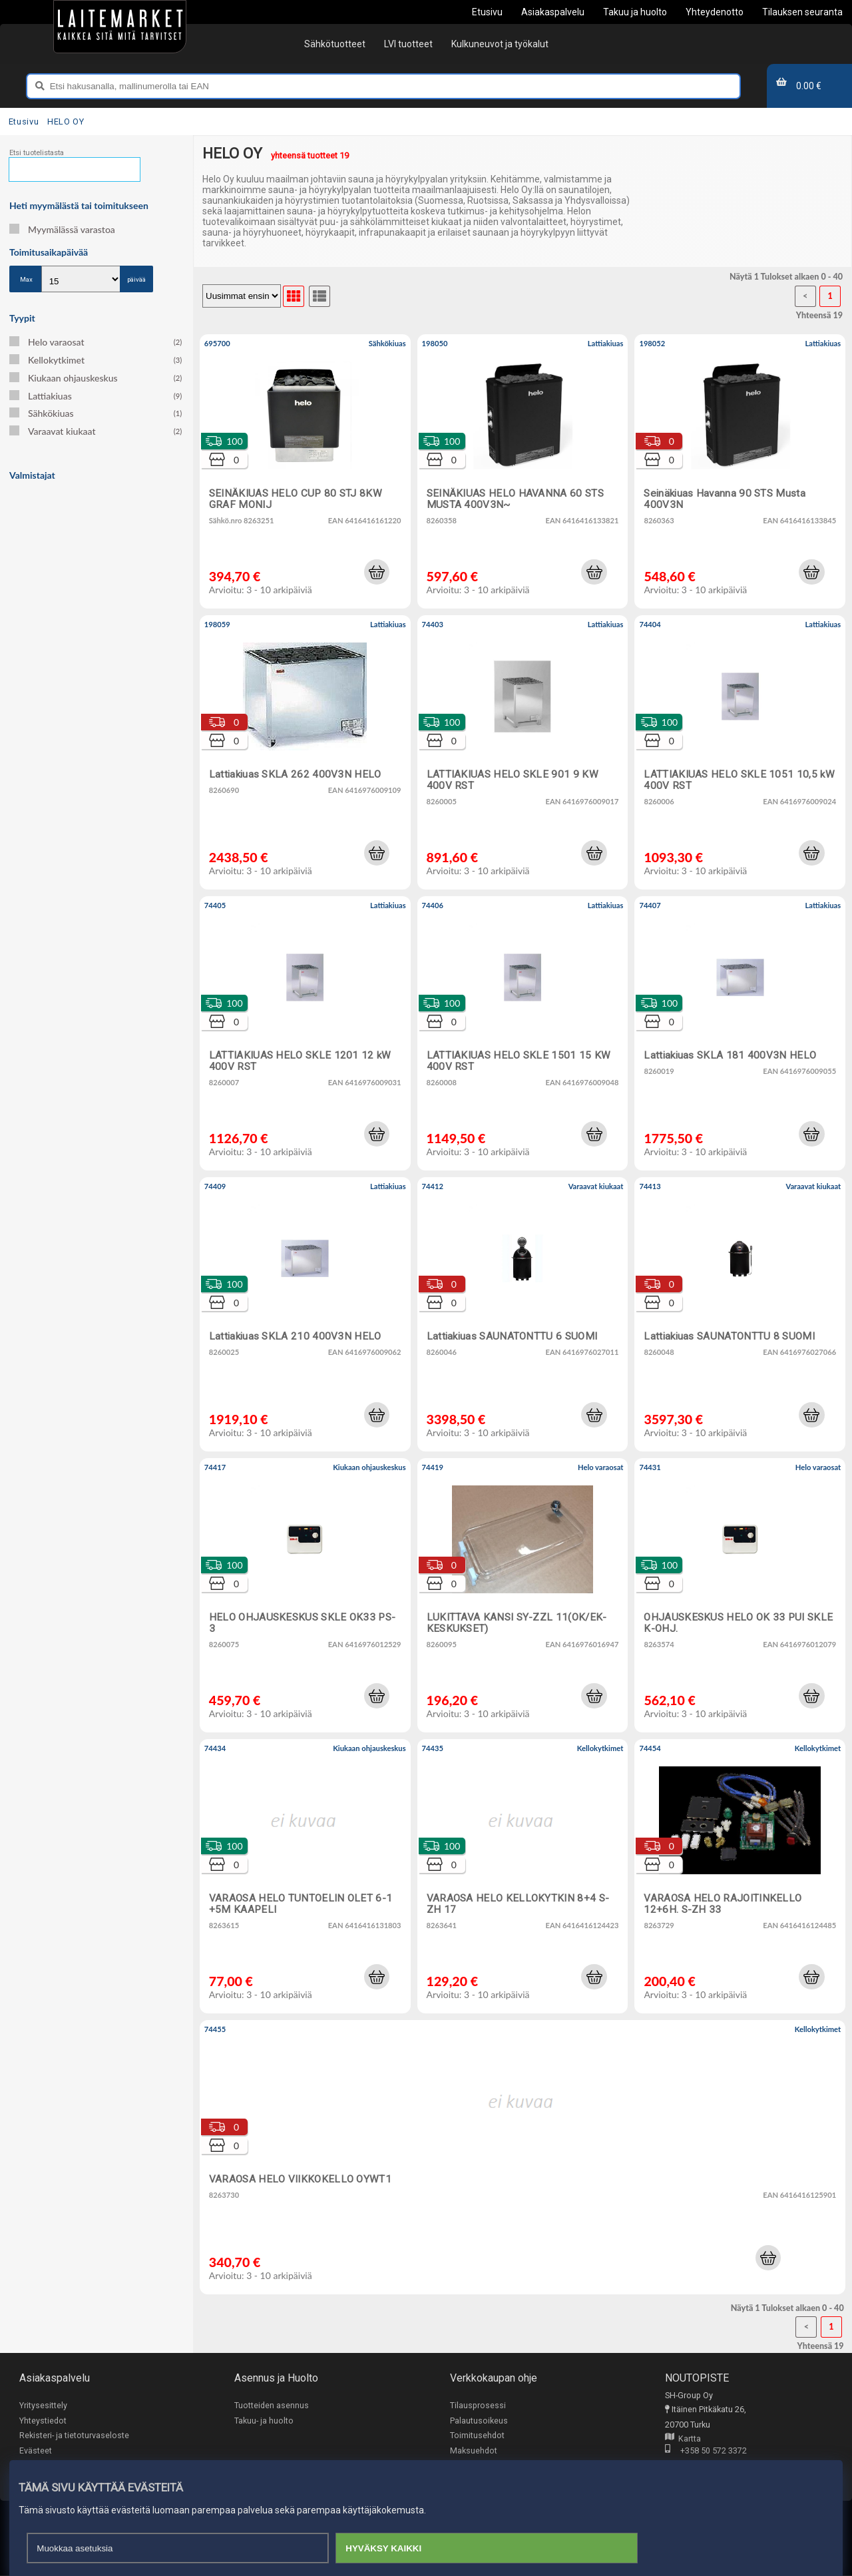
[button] (376, 572)
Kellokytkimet (95, 360)
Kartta (683, 2439)
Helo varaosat (95, 342)
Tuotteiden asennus (271, 2405)
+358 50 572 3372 (706, 2452)
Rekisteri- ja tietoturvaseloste (74, 2435)
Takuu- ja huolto (264, 2421)
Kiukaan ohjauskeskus (95, 378)
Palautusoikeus (479, 2421)
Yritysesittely (43, 2405)
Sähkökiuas (95, 413)
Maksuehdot (473, 2450)
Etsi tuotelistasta (36, 152)
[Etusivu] (119, 27)
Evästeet (35, 2450)
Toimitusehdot (477, 2435)
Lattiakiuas (95, 395)
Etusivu (24, 122)
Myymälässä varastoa (62, 229)
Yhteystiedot (43, 2421)
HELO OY (65, 122)
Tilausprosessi (478, 2405)
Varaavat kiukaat (95, 431)
